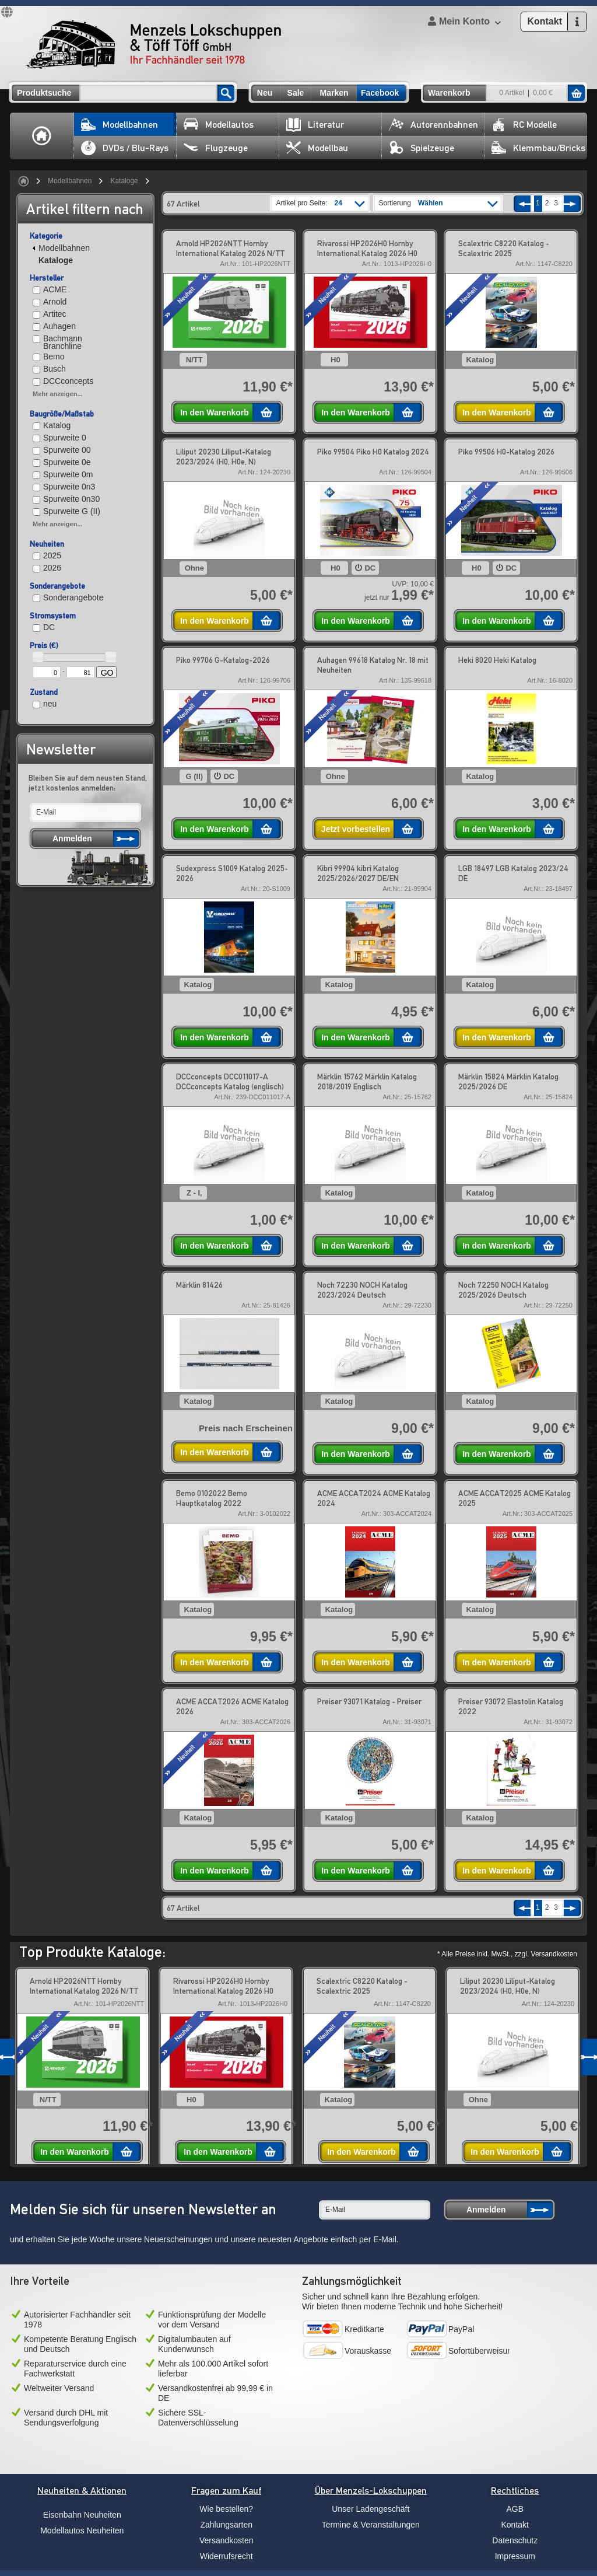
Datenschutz (515, 2540)
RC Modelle (524, 124)
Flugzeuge (216, 148)
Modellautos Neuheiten (82, 2530)
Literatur (315, 124)
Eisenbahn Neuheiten (82, 2514)
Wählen (430, 203)
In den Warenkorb (214, 412)
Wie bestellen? (226, 2509)
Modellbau (317, 148)
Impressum (515, 2556)
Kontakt (515, 2524)
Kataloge (124, 181)
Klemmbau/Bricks (538, 148)
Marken (333, 92)
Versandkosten (226, 2540)
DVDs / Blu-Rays (124, 148)
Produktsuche (44, 92)
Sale (295, 92)
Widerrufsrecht (226, 2556)
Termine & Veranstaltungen (371, 2524)
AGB (515, 2509)
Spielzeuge (421, 148)
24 (338, 203)
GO (107, 672)
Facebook (380, 92)
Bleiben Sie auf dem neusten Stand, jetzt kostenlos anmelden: (88, 782)
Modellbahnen (119, 124)
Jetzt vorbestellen (355, 829)
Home (42, 136)
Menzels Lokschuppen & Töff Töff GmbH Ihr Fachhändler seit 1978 (153, 44)
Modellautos (219, 124)
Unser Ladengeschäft (370, 2509)
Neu (264, 92)
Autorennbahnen (433, 124)
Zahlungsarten (226, 2524)
